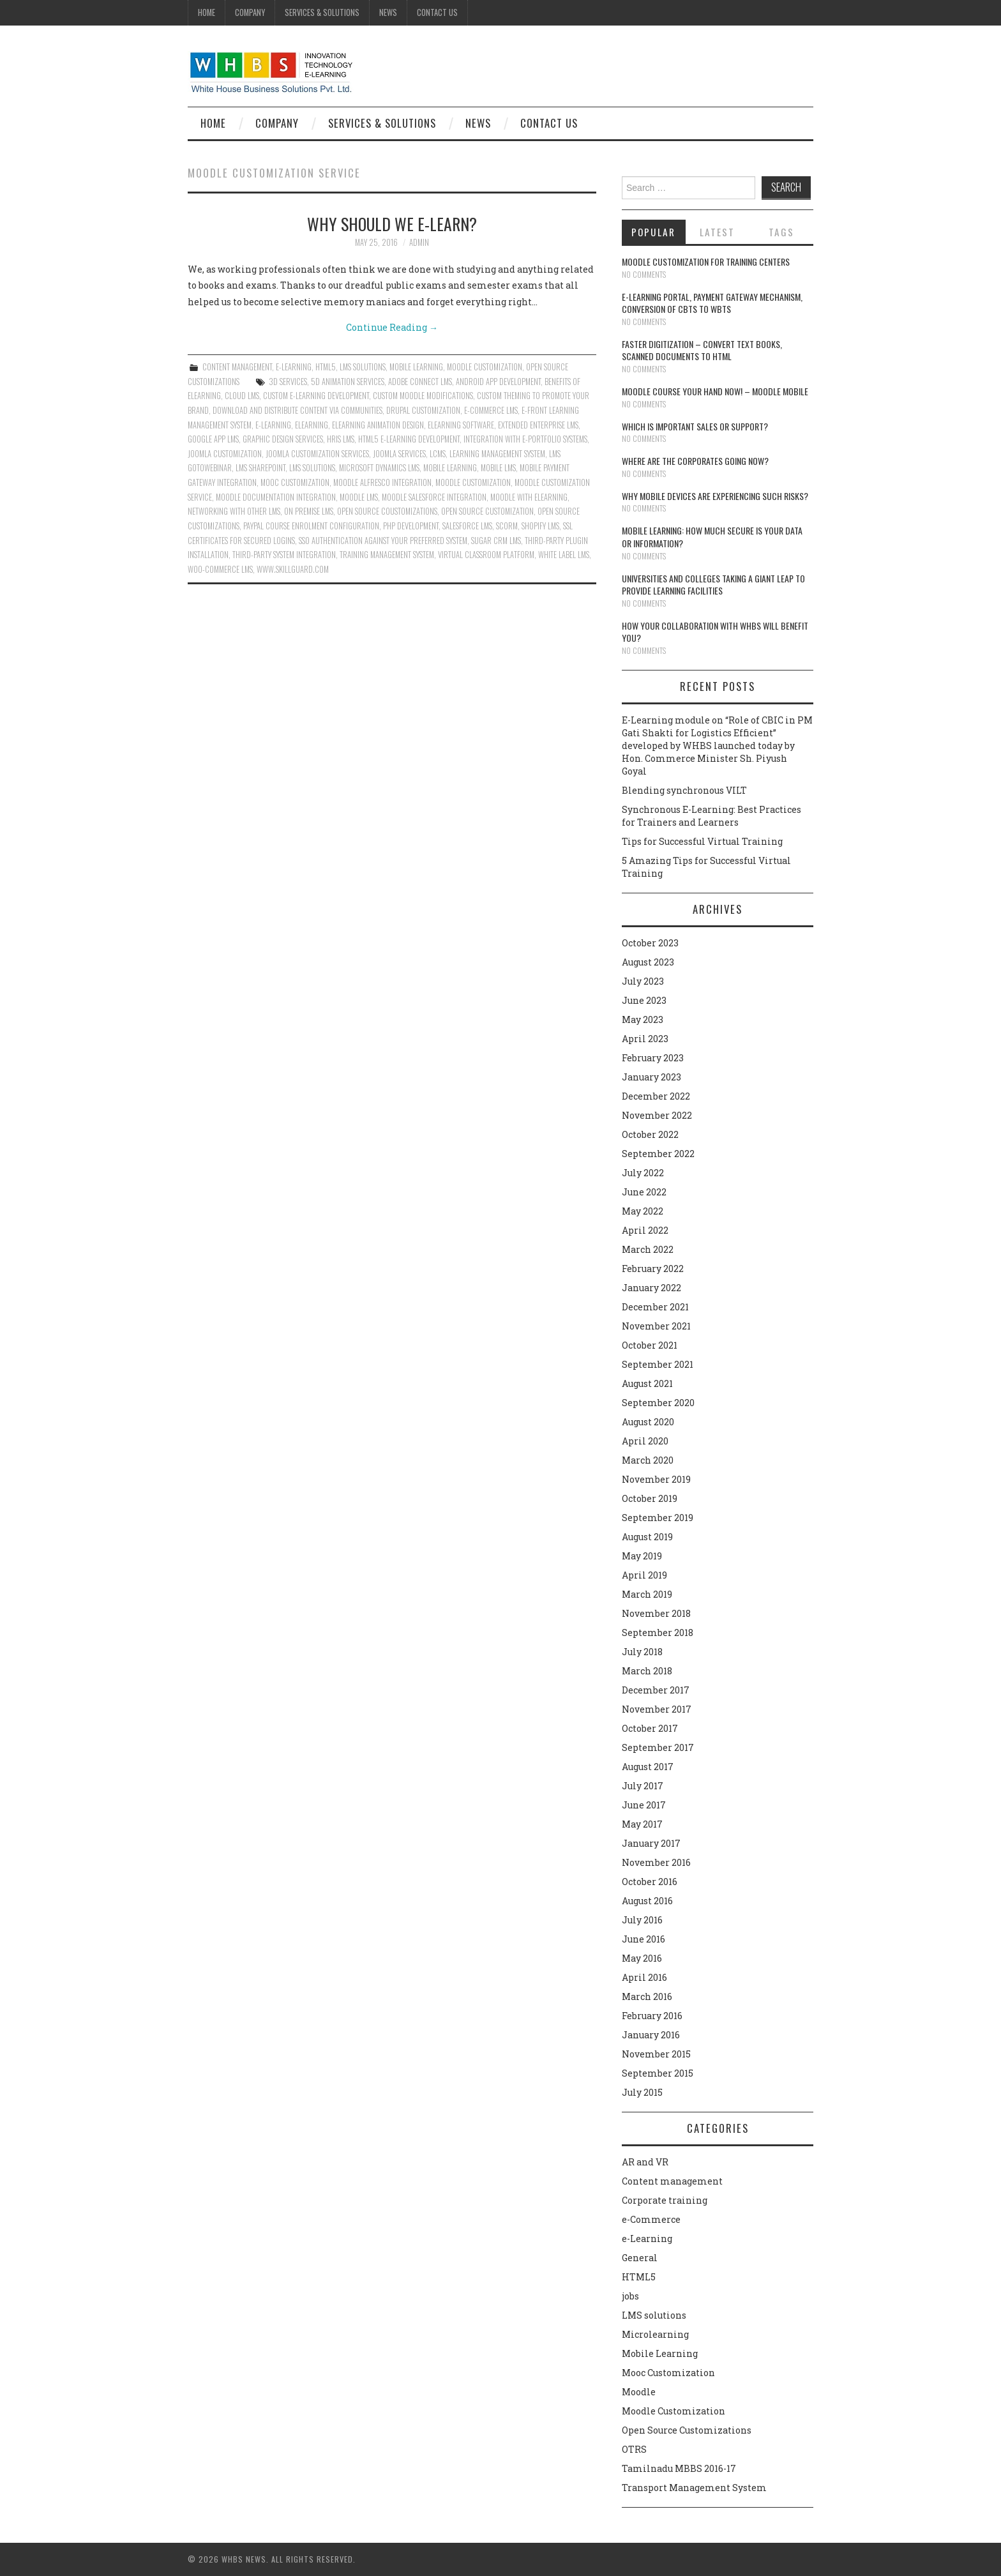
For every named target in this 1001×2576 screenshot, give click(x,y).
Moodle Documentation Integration (276, 497)
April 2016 (644, 1977)
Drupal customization (423, 410)
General (640, 2258)
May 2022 (642, 1211)
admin (419, 242)
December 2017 (655, 1690)
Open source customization (487, 511)
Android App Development (498, 381)
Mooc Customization (294, 482)
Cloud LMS (242, 396)
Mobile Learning (416, 367)
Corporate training (664, 2200)
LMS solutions (363, 367)
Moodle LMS (359, 497)
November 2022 (657, 1115)
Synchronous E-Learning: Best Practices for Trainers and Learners (711, 815)
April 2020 (645, 1441)
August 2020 (648, 1422)
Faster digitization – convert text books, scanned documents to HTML (702, 350)
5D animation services (347, 381)
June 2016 (643, 1939)
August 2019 (647, 1537)
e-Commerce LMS (491, 410)
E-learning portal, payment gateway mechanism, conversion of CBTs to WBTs (712, 303)
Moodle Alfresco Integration (382, 482)
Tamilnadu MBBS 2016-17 (679, 2468)
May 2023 (642, 1019)
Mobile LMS (498, 468)
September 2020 (658, 1403)
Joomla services (399, 454)
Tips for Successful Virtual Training (702, 841)
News (388, 12)
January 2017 (651, 1843)
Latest (717, 232)
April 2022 (645, 1230)
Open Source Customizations (686, 2430)
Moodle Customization (484, 367)
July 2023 (643, 981)
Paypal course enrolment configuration (311, 526)
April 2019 (644, 1575)
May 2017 (642, 1824)
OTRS (634, 2449)
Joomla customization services (317, 454)
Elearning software (461, 425)
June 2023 (644, 1000)
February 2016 (652, 2016)
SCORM (507, 526)
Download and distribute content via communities (297, 410)
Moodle (639, 2392)
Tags (781, 232)
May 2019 (642, 1556)
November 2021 (656, 1326)
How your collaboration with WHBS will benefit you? (715, 632)
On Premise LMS (308, 511)
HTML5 (325, 367)
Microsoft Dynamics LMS (379, 468)
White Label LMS (563, 555)
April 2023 (645, 1039)
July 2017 (642, 1786)
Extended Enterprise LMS (538, 425)
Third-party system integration (284, 555)
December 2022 (656, 1096)
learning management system (497, 454)
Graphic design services (283, 439)
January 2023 (651, 1077)
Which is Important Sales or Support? (695, 426)
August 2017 (648, 1767)
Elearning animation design (378, 425)
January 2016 (651, 2035)
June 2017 (644, 1805)
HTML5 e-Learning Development (409, 439)
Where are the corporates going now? (695, 460)
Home (206, 12)
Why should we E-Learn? (392, 223)
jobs (630, 2296)
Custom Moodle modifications (423, 396)
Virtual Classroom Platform (486, 555)
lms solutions (312, 468)
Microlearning (655, 2334)
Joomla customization (225, 454)
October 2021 (649, 1345)
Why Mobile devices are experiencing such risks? (715, 496)
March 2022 (648, 1249)
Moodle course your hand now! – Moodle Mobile (715, 391)
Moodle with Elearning (529, 497)
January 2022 (651, 1288)
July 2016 (642, 1920)
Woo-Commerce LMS (220, 569)
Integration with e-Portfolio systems (525, 439)
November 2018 (656, 1613)
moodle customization (473, 482)
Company (250, 12)
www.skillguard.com (293, 569)
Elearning (311, 425)
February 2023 (653, 1058)
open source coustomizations (387, 511)
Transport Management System (694, 2487)
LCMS (438, 454)
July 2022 (643, 1173)
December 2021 (655, 1307)
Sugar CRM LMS (496, 540)
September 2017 (658, 1747)
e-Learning (294, 367)
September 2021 (657, 1364)
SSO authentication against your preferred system (383, 540)
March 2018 (647, 1671)
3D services (288, 381)
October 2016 (649, 1881)
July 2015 (642, 2092)
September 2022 (658, 1154)
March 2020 (648, 1460)
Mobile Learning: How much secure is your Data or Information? (712, 537)
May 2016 (642, 1958)
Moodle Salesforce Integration (434, 497)
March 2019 (647, 1594)
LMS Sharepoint (260, 468)
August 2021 (647, 1383)
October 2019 (649, 1498)
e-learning (273, 425)
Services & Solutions (322, 12)
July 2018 (642, 1652)
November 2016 (656, 1862)
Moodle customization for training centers (706, 261)
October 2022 (650, 1134)
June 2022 (644, 1192)
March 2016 (647, 1996)
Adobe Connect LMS (420, 381)
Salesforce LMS (467, 526)
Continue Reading (392, 327)
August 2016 (647, 1901)
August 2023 (648, 962)
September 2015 (657, 2073)
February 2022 (653, 1268)
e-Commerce (651, 2219)
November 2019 (656, 1479)
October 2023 (650, 943)
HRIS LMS (340, 439)
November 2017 (656, 1709)
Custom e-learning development (316, 396)
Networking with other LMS (234, 511)
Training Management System (387, 555)
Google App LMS (213, 439)
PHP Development (411, 526)
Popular (653, 232)
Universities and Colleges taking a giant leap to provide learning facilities (713, 585)
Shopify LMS (540, 526)
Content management (237, 367)
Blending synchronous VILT (684, 790)
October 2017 (650, 1728)
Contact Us (437, 12)
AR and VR (645, 2162)
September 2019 (657, 1518)
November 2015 (656, 2054)
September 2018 (657, 1632)
